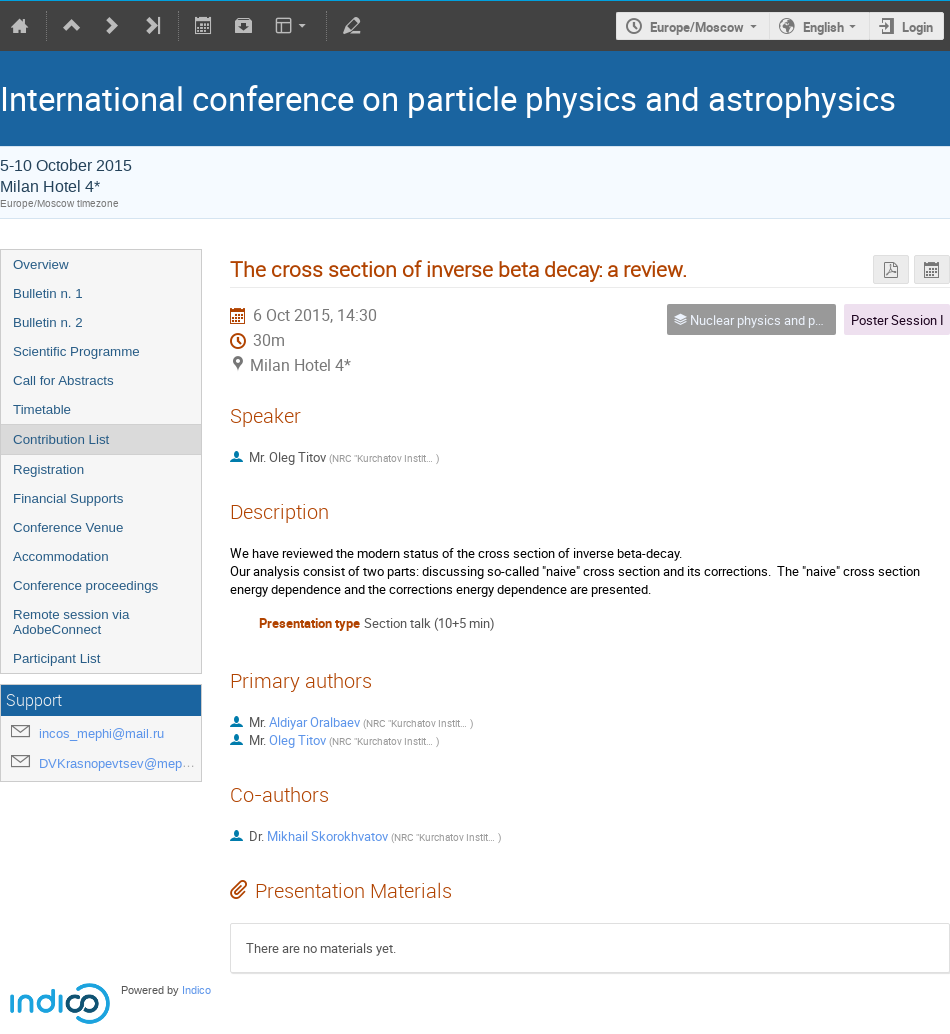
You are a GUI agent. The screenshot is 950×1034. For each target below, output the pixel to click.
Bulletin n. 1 (48, 293)
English (823, 27)
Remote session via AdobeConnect (71, 622)
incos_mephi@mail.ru (101, 733)
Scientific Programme (76, 351)
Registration (48, 469)
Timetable (42, 409)
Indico (196, 990)
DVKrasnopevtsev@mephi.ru (123, 763)
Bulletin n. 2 (48, 322)
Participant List (56, 658)
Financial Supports (68, 498)
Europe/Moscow (697, 27)
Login (917, 27)
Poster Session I (897, 320)
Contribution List (61, 439)
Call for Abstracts (63, 380)
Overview (41, 264)
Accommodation (61, 556)
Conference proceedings (85, 585)
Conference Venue (68, 527)
